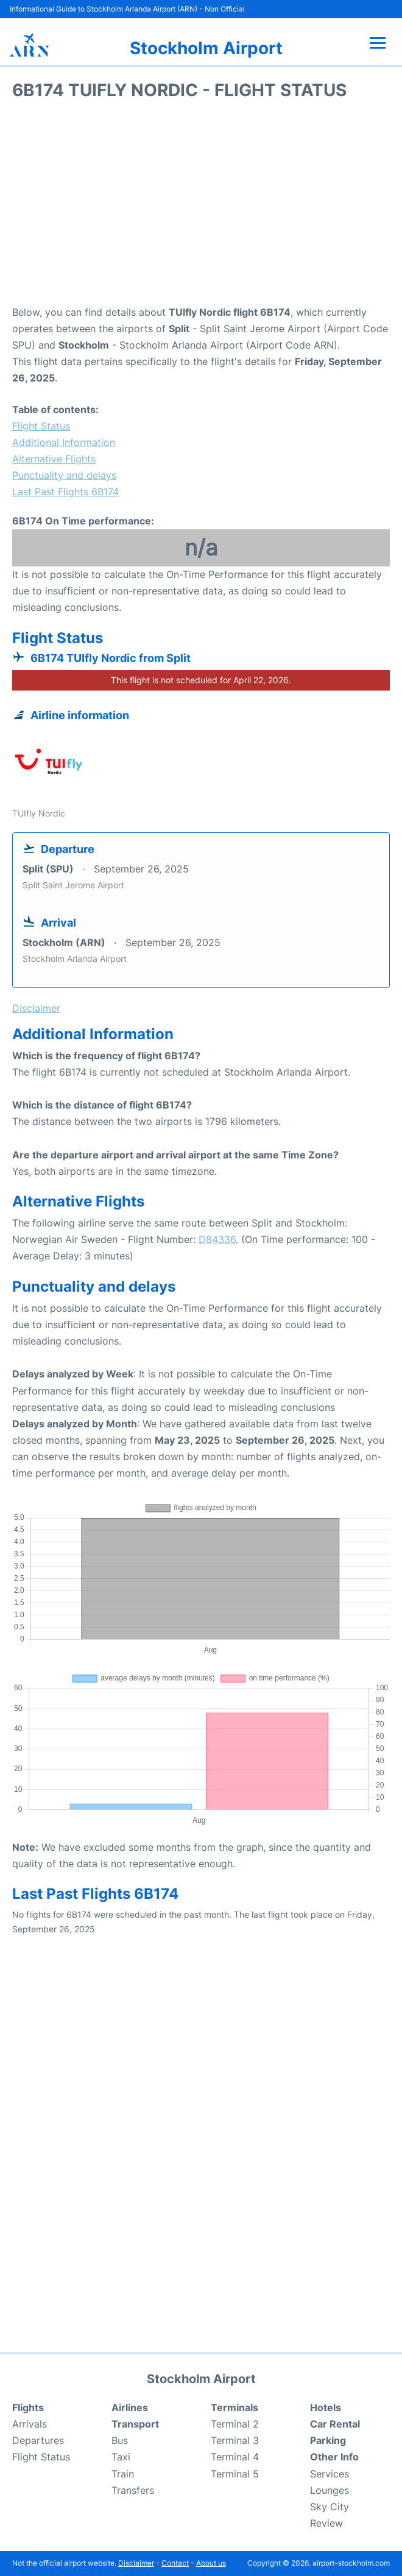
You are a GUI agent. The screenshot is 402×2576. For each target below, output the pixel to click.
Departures (38, 2440)
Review (326, 2523)
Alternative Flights (54, 459)
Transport (135, 2424)
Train (122, 2474)
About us (211, 2562)
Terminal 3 (235, 2440)
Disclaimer (136, 2562)
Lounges (329, 2490)
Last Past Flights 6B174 (65, 492)
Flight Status (41, 426)
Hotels (325, 2407)
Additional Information (63, 442)
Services (329, 2474)
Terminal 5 (235, 2474)
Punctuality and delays (64, 475)
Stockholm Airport (206, 48)
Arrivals (29, 2424)
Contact (175, 2562)
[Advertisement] (201, 207)
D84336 (217, 1239)
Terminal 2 (235, 2424)
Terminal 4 (235, 2457)
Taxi (120, 2457)
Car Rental (335, 2424)
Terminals (234, 2407)
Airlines (129, 2407)
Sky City (329, 2507)
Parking (328, 2440)
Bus (119, 2440)
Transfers (132, 2490)
